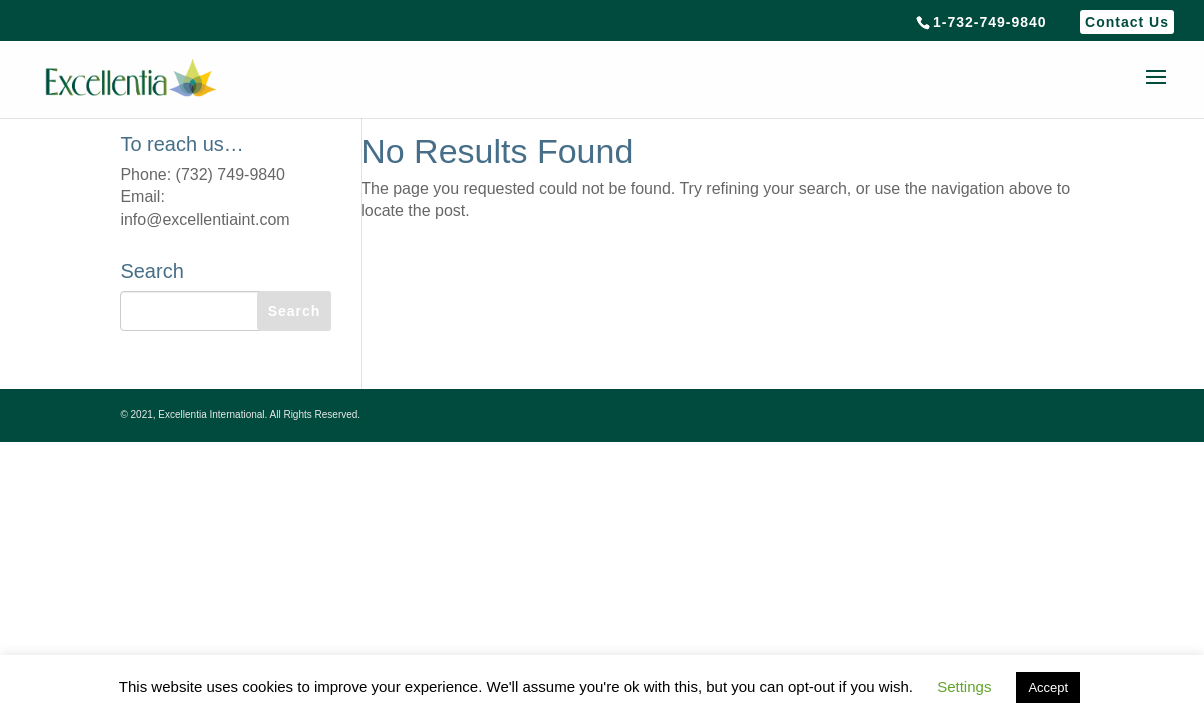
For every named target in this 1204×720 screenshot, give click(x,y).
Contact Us (1127, 22)
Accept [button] (1048, 687)
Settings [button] (964, 686)
